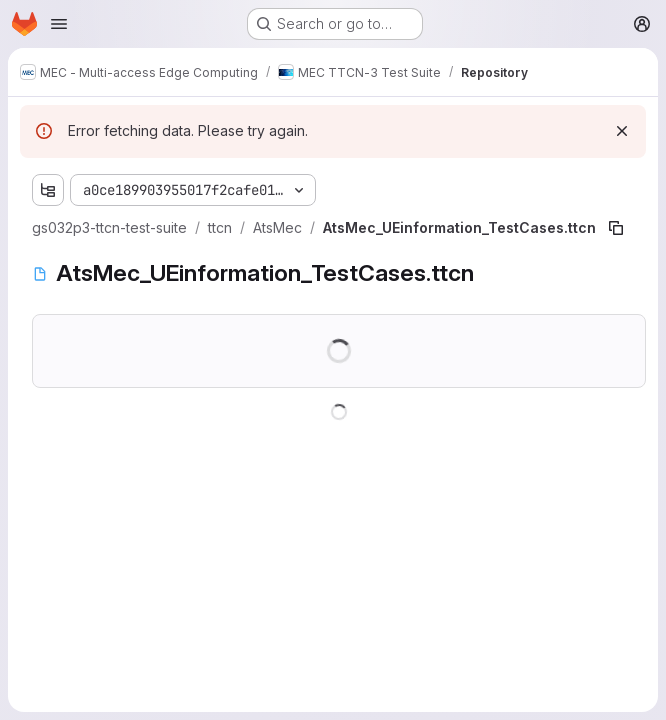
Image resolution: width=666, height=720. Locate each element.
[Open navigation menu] (59, 24)
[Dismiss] (622, 131)
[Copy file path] (616, 228)
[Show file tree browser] (48, 190)
